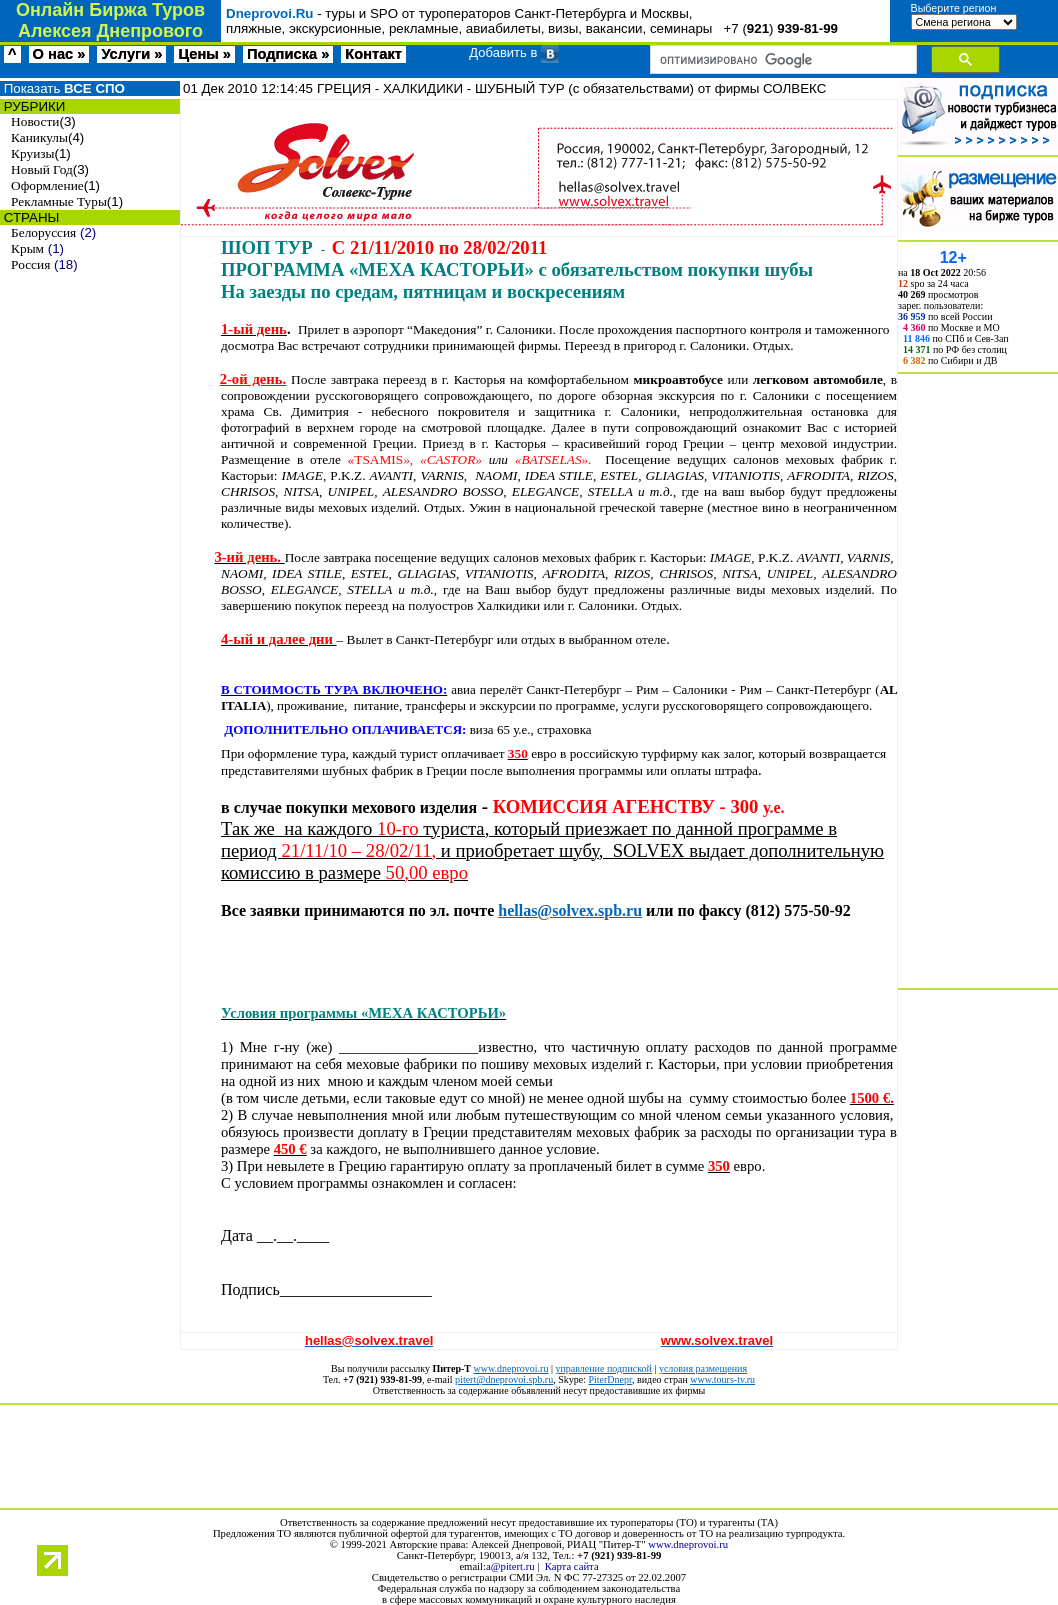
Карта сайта (572, 1566)
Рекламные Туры (59, 201)
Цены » (204, 54)
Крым (27, 248)
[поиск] (781, 60)
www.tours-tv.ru (722, 1379)
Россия (30, 264)
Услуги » (131, 54)
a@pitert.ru (510, 1566)
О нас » (59, 54)
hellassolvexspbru (570, 910)
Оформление (47, 185)
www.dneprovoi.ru (511, 1368)
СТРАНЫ (29, 217)
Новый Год (42, 169)
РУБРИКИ (32, 106)
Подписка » (288, 54)
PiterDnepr (609, 1379)
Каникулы (39, 137)
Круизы (32, 153)
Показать (62, 88)
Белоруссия (43, 232)
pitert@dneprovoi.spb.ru (504, 1379)
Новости (35, 121)
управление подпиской (603, 1368)
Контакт (373, 54)
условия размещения (703, 1368)
